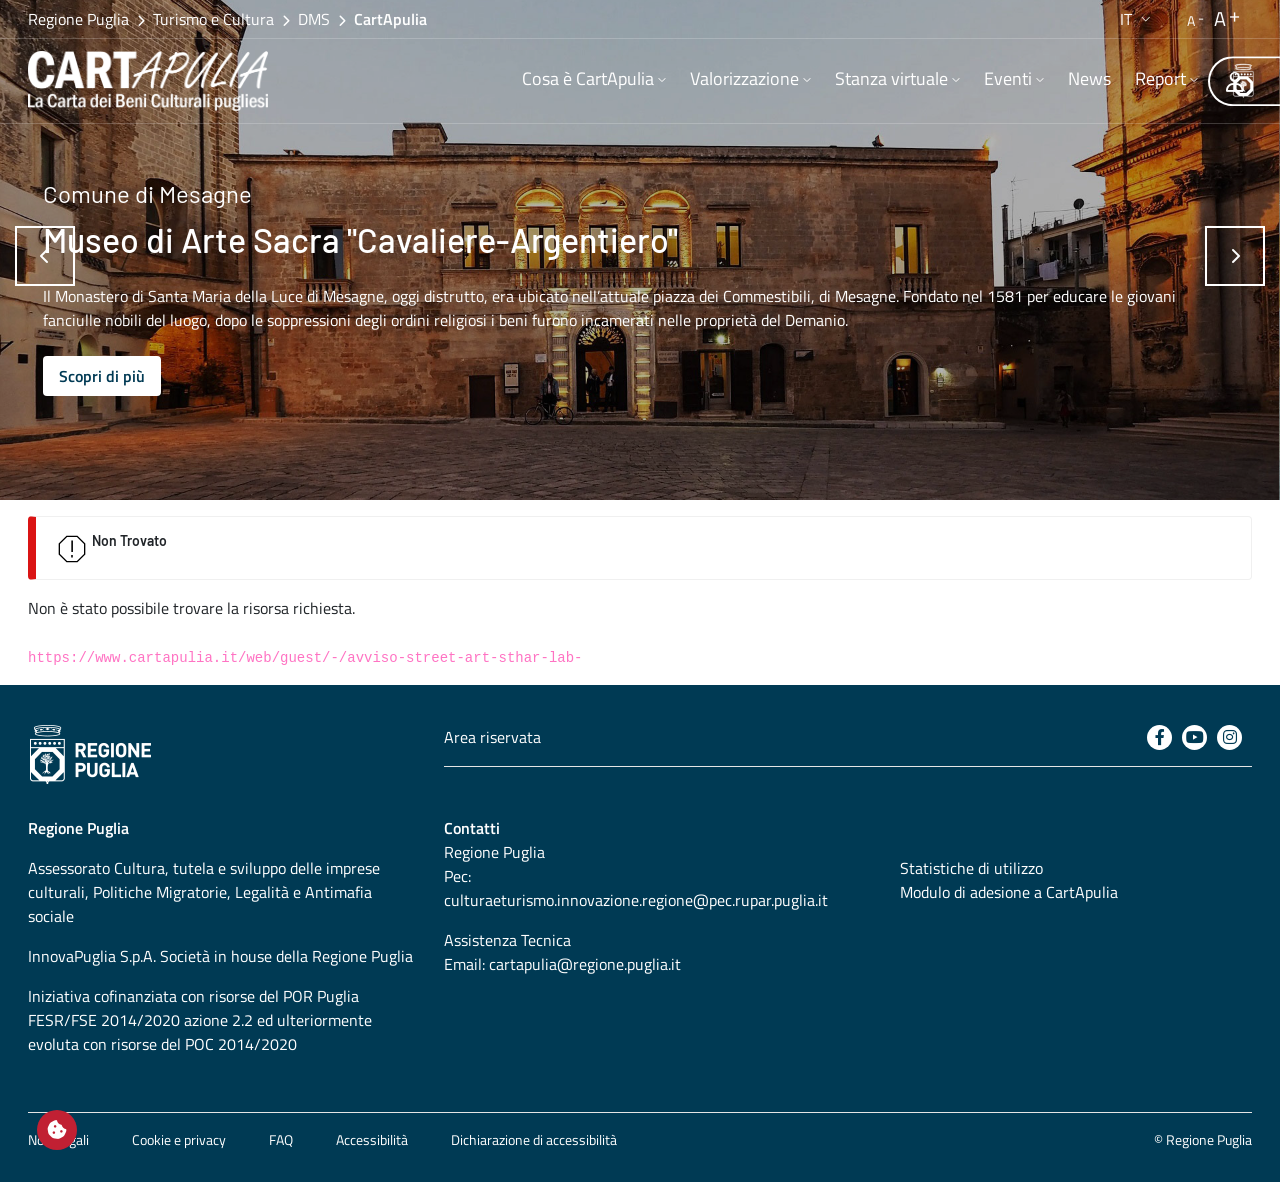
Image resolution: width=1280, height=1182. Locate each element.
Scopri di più (102, 376)
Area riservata (492, 737)
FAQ (281, 1139)
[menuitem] (594, 81)
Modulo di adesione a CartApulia (1009, 892)
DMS (314, 19)
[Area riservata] (1235, 81)
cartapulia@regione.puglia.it (585, 964)
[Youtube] (1194, 737)
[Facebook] (1159, 737)
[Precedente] (45, 256)
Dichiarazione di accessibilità (534, 1139)
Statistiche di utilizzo (971, 868)
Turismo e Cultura (213, 19)
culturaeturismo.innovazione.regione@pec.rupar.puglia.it (636, 900)
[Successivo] (1235, 256)
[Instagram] (1229, 737)
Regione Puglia (78, 19)
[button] (1137, 19)
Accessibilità (372, 1139)
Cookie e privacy (179, 1139)
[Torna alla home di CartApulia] (152, 81)
